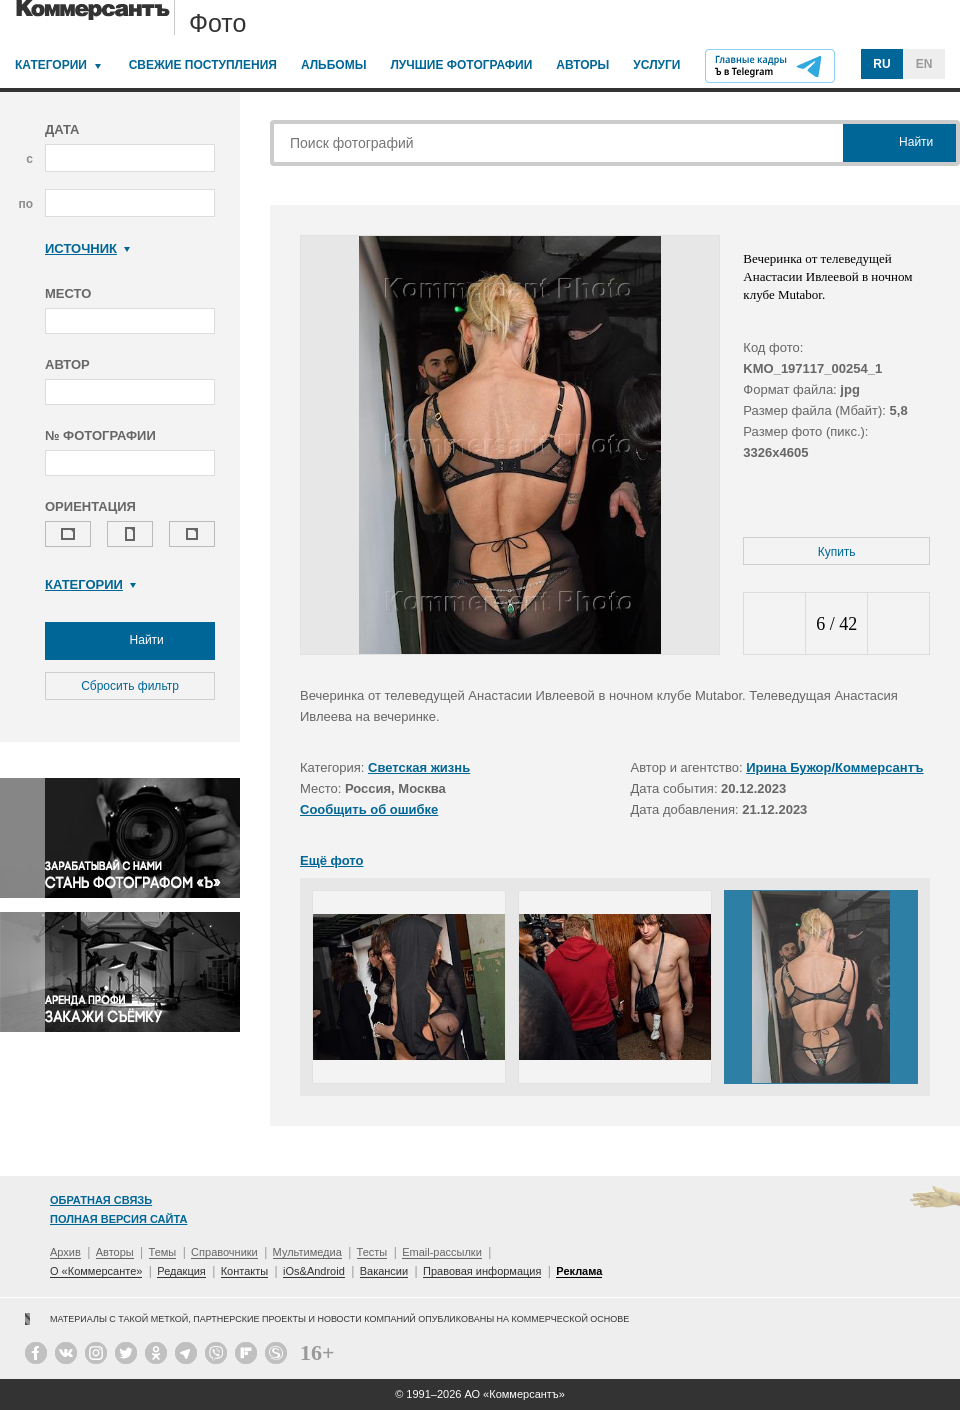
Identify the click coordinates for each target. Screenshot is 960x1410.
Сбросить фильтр (130, 686)
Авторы (582, 65)
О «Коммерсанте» (96, 1271)
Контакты (245, 1271)
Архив (65, 1252)
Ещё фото (331, 860)
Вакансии (384, 1271)
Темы (163, 1252)
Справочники (224, 1252)
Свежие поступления (203, 65)
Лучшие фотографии (461, 65)
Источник (87, 248)
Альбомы (334, 65)
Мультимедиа (307, 1252)
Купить (837, 552)
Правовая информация (482, 1271)
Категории (51, 65)
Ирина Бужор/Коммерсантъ (834, 767)
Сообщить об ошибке (369, 809)
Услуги (656, 65)
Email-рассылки (442, 1252)
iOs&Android (314, 1271)
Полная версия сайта (118, 1219)
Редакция (181, 1271)
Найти (130, 641)
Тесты (372, 1252)
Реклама (579, 1271)
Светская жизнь (419, 767)
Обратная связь (101, 1200)
